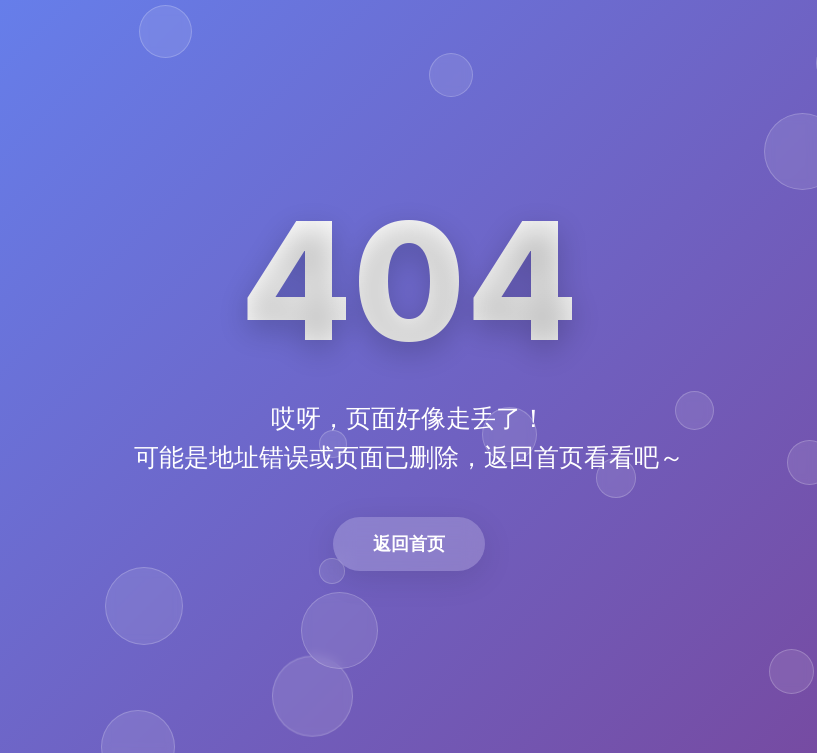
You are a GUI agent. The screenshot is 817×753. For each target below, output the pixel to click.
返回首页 (409, 543)
